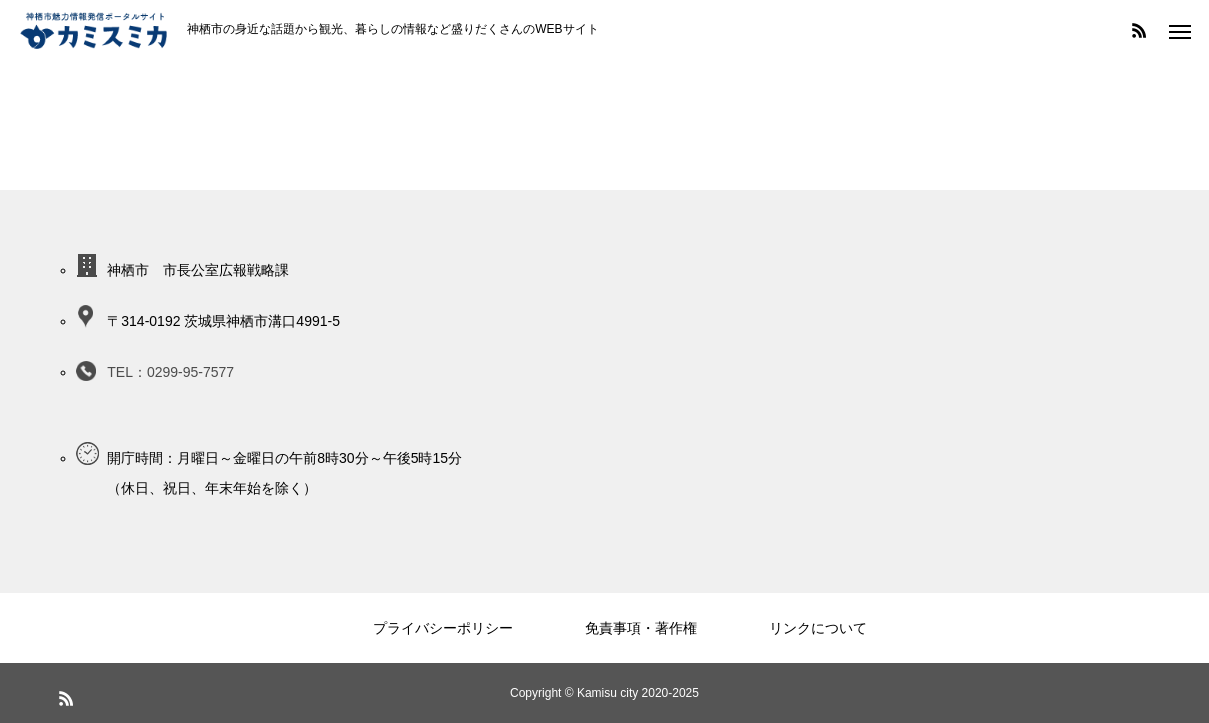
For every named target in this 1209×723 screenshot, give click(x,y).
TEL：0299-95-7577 (170, 372)
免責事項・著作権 (641, 628)
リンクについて (818, 628)
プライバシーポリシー (443, 628)
